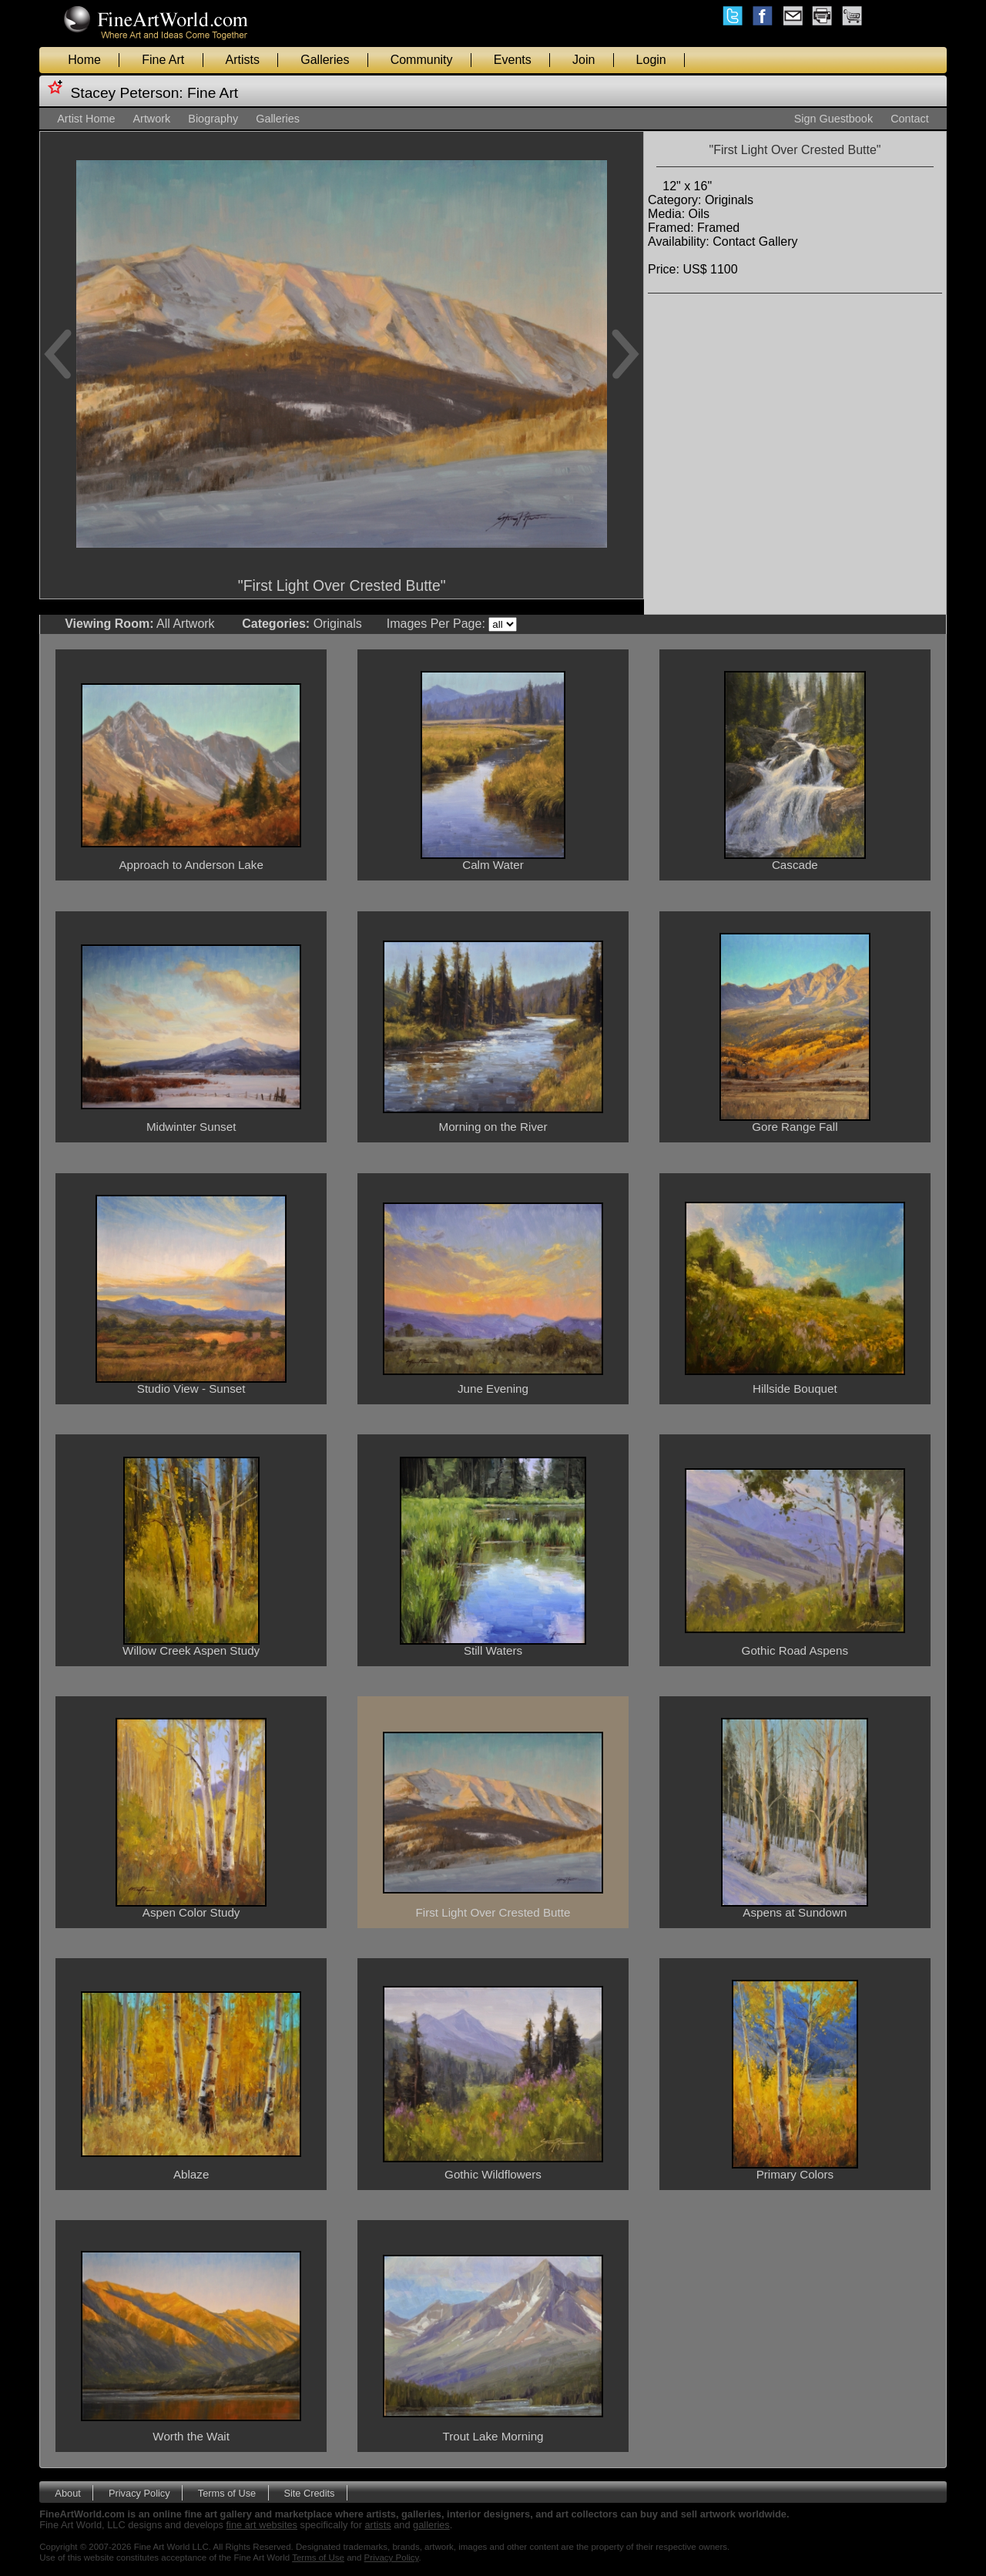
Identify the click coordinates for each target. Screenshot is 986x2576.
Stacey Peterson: (127, 93)
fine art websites (261, 2525)
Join (583, 59)
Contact (909, 118)
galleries (431, 2525)
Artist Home (86, 118)
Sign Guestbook (833, 118)
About (67, 2492)
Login (651, 59)
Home (84, 59)
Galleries (324, 59)
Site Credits (308, 2492)
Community (422, 59)
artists (378, 2525)
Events (513, 59)
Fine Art (163, 59)
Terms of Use (227, 2492)
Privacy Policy (139, 2492)
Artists (243, 59)
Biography (213, 118)
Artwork (151, 118)
